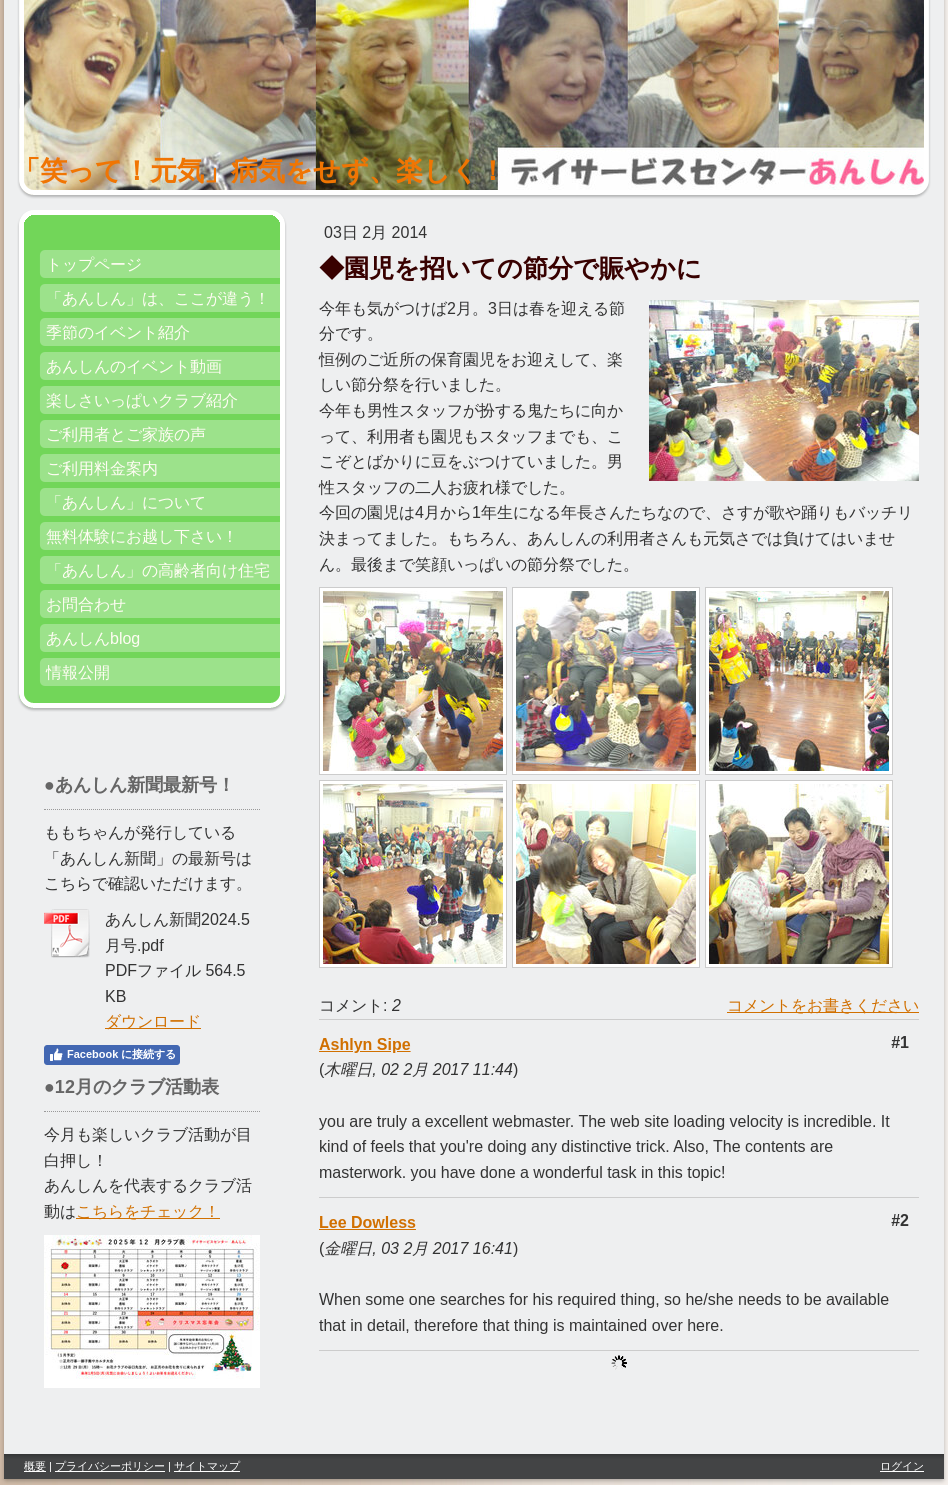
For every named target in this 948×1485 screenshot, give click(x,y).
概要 (35, 1466)
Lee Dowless (367, 1222)
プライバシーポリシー (110, 1466)
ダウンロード (153, 1021)
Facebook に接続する (112, 1055)
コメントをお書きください (823, 1005)
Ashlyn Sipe (365, 1044)
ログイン (902, 1466)
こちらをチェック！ (148, 1211)
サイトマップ (207, 1466)
